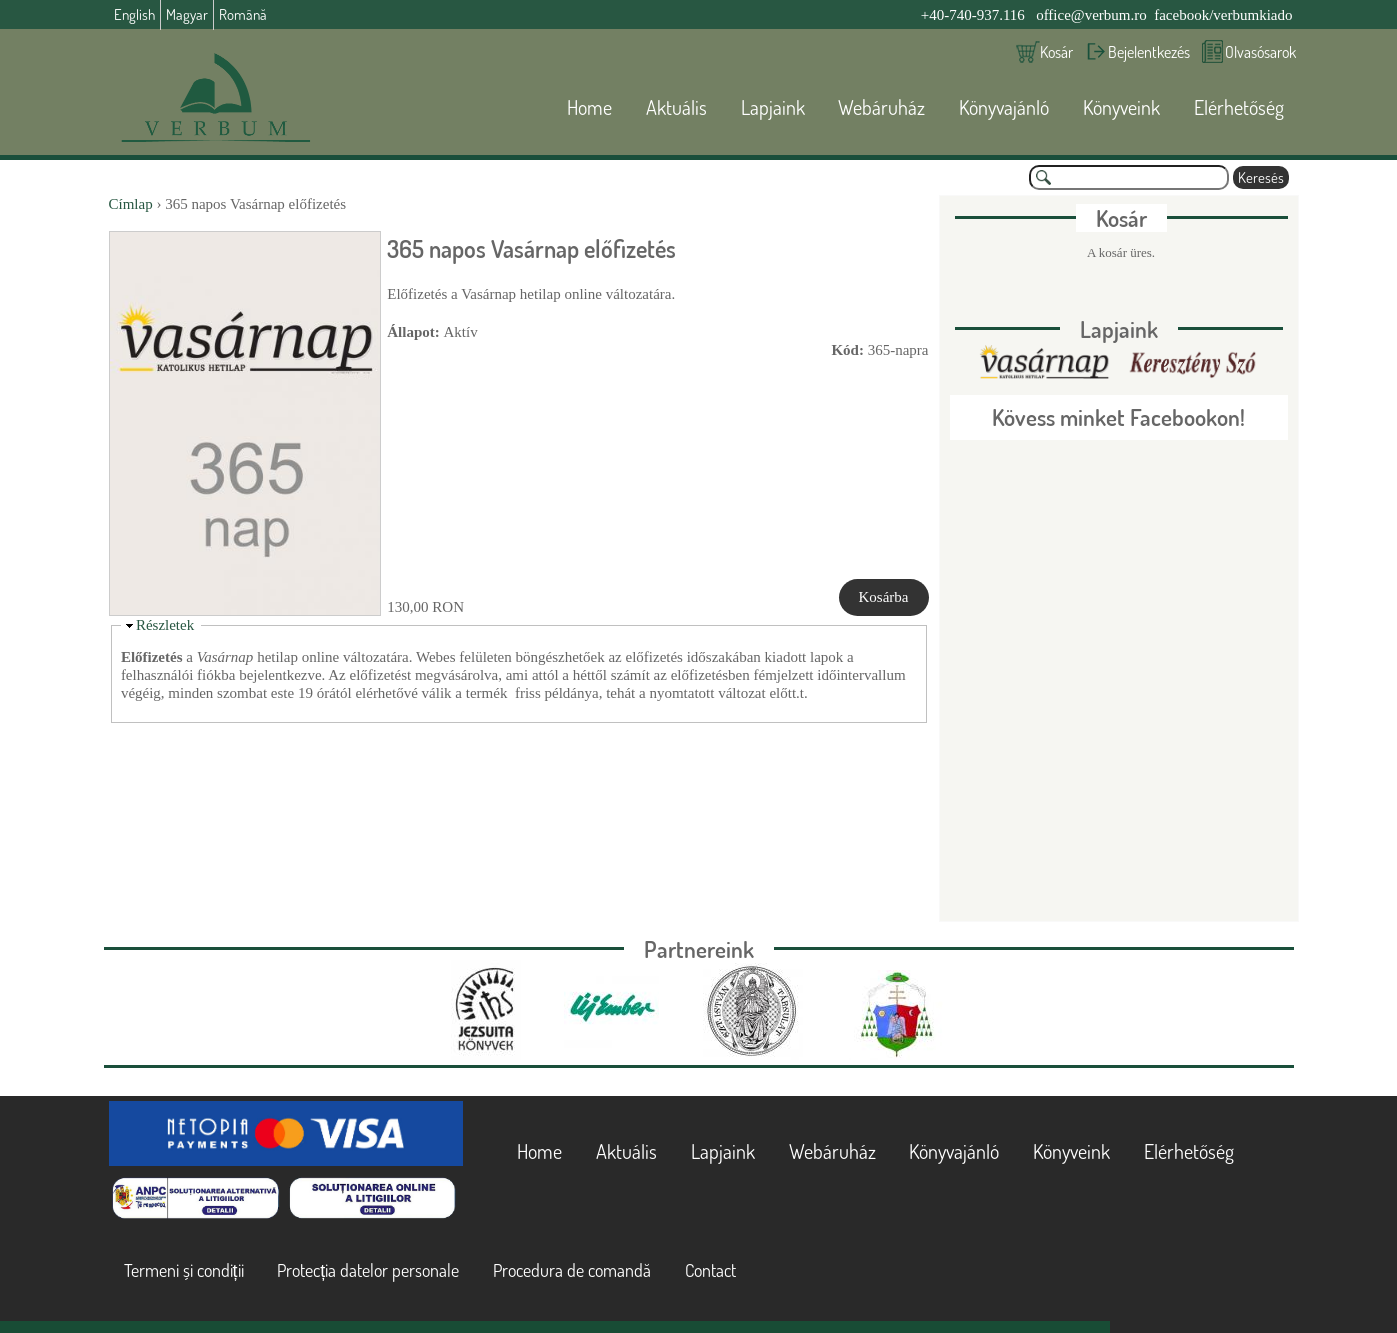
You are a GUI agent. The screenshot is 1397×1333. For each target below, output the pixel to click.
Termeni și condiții (184, 1270)
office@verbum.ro (1091, 15)
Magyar (187, 14)
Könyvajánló (1004, 107)
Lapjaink (773, 107)
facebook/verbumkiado (1223, 15)
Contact (710, 1270)
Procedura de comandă (572, 1270)
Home (589, 107)
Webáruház (881, 107)
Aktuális (676, 107)
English (134, 14)
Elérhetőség (1239, 107)
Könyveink (1121, 107)
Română (243, 14)
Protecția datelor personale (368, 1270)
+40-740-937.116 (973, 15)
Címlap (131, 204)
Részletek (165, 625)
